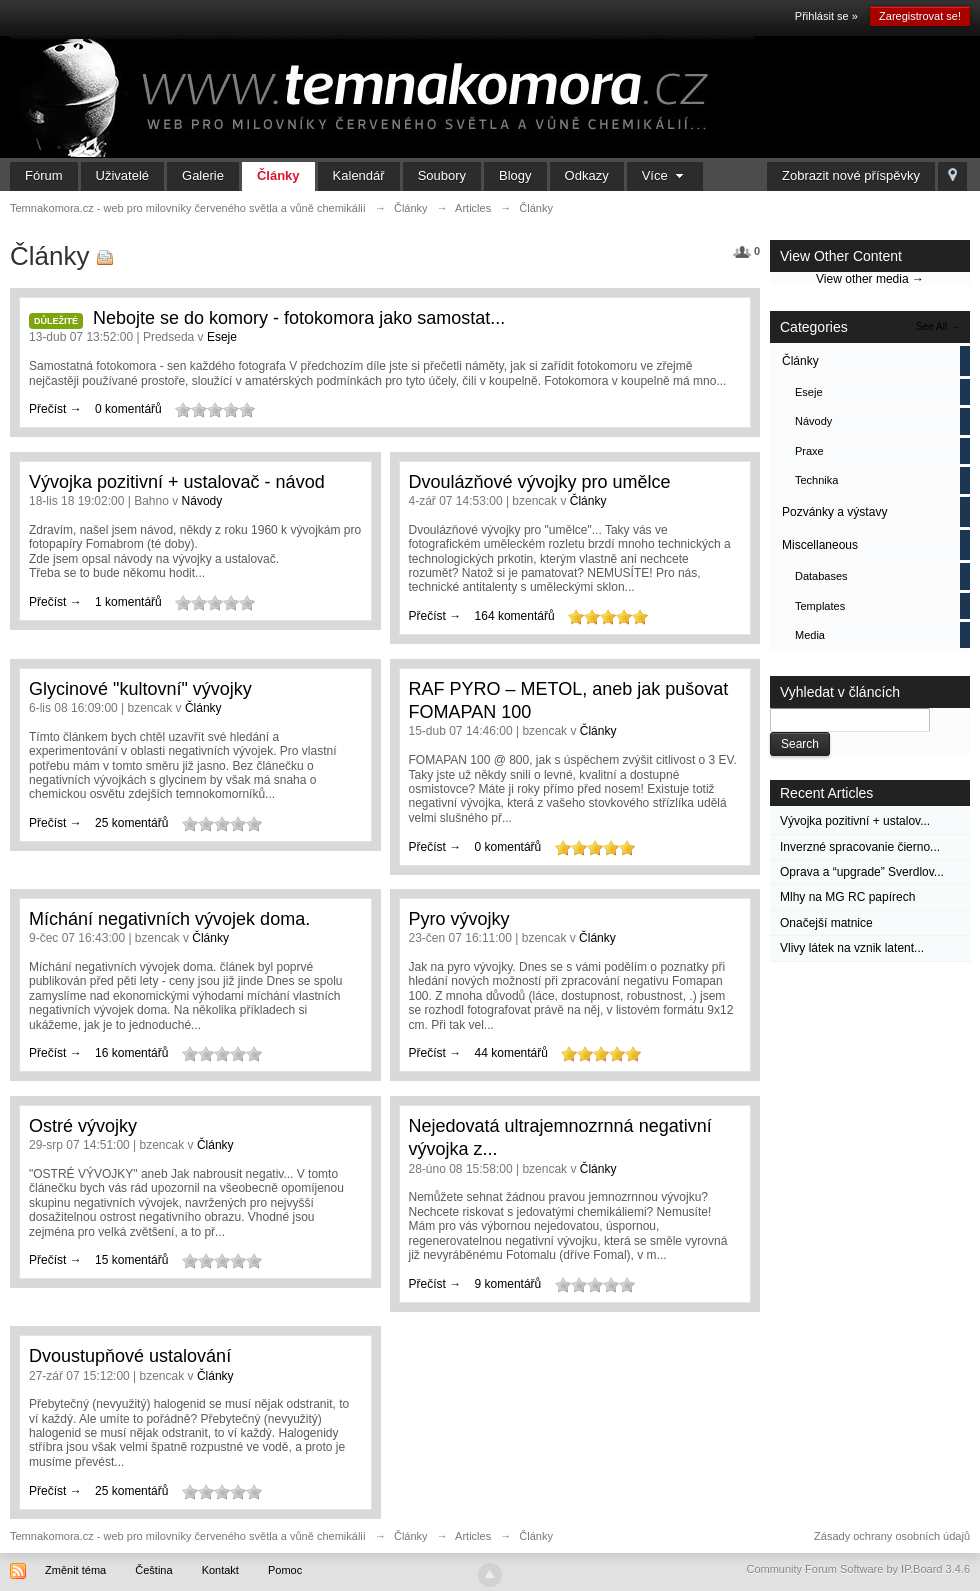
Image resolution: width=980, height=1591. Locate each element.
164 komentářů (515, 616)
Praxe (809, 451)
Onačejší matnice (826, 923)
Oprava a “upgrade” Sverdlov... (862, 872)
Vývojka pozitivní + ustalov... (855, 821)
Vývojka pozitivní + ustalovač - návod (177, 482)
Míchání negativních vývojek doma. (169, 919)
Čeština (153, 1570)
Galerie (203, 175)
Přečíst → (57, 409)
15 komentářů (131, 1261)
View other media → (870, 279)
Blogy (515, 175)
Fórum (44, 175)
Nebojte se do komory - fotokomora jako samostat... (299, 318)
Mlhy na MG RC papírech (847, 897)
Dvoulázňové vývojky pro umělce (540, 482)
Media (810, 635)
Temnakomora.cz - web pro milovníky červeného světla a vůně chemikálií (188, 1536)
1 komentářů (128, 602)
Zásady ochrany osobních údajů (892, 1536)
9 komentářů (508, 1284)
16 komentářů (131, 1054)
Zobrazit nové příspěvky (851, 175)
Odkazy (587, 175)
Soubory (442, 175)
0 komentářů (128, 409)
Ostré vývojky (83, 1126)
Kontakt (220, 1570)
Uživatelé (122, 175)
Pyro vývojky (459, 919)
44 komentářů (511, 1054)
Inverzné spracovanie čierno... (860, 847)
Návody (813, 421)
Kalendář (359, 175)
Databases (821, 576)
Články (278, 175)
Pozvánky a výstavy (834, 512)
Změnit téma (75, 1570)
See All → (938, 326)
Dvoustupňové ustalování (130, 1356)
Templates (820, 606)
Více (665, 175)
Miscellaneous (820, 545)
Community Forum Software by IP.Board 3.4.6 (858, 1569)
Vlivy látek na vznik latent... (852, 948)
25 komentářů (131, 823)
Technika (816, 480)
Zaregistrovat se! (920, 16)
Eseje (809, 392)
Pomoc (285, 1570)
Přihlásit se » (826, 16)
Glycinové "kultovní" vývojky (140, 689)
